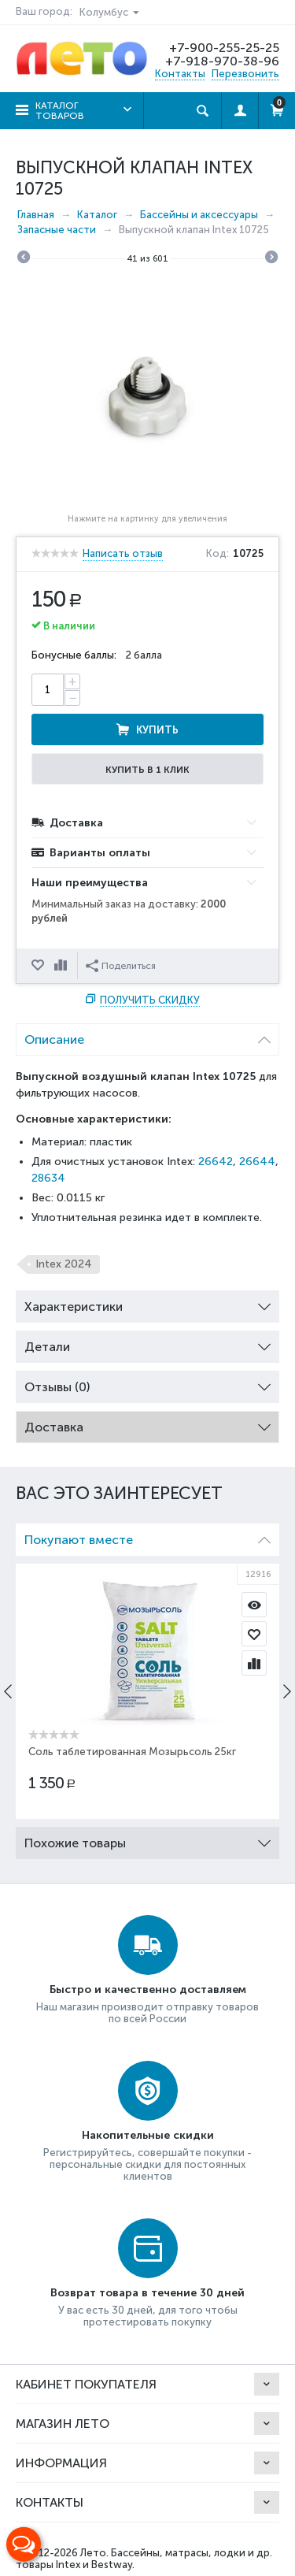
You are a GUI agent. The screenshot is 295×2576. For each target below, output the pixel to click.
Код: (217, 553)
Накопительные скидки (148, 2135)
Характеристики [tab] (147, 1302)
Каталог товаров (59, 110)
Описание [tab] (147, 1035)
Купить (157, 730)
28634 (48, 1178)
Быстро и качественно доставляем (148, 1989)
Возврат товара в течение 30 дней (147, 2292)
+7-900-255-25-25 (224, 47)
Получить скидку (150, 1000)
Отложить (39, 965)
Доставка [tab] (147, 1423)
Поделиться (121, 966)
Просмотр (254, 1604)
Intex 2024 (63, 1264)
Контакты (180, 74)
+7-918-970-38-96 (222, 61)
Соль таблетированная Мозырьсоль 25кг (132, 1752)
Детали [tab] (147, 1342)
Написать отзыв (123, 553)
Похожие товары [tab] (147, 1839)
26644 (257, 1161)
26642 (215, 1161)
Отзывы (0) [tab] (147, 1383)
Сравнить (62, 965)
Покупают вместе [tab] (147, 1535)
